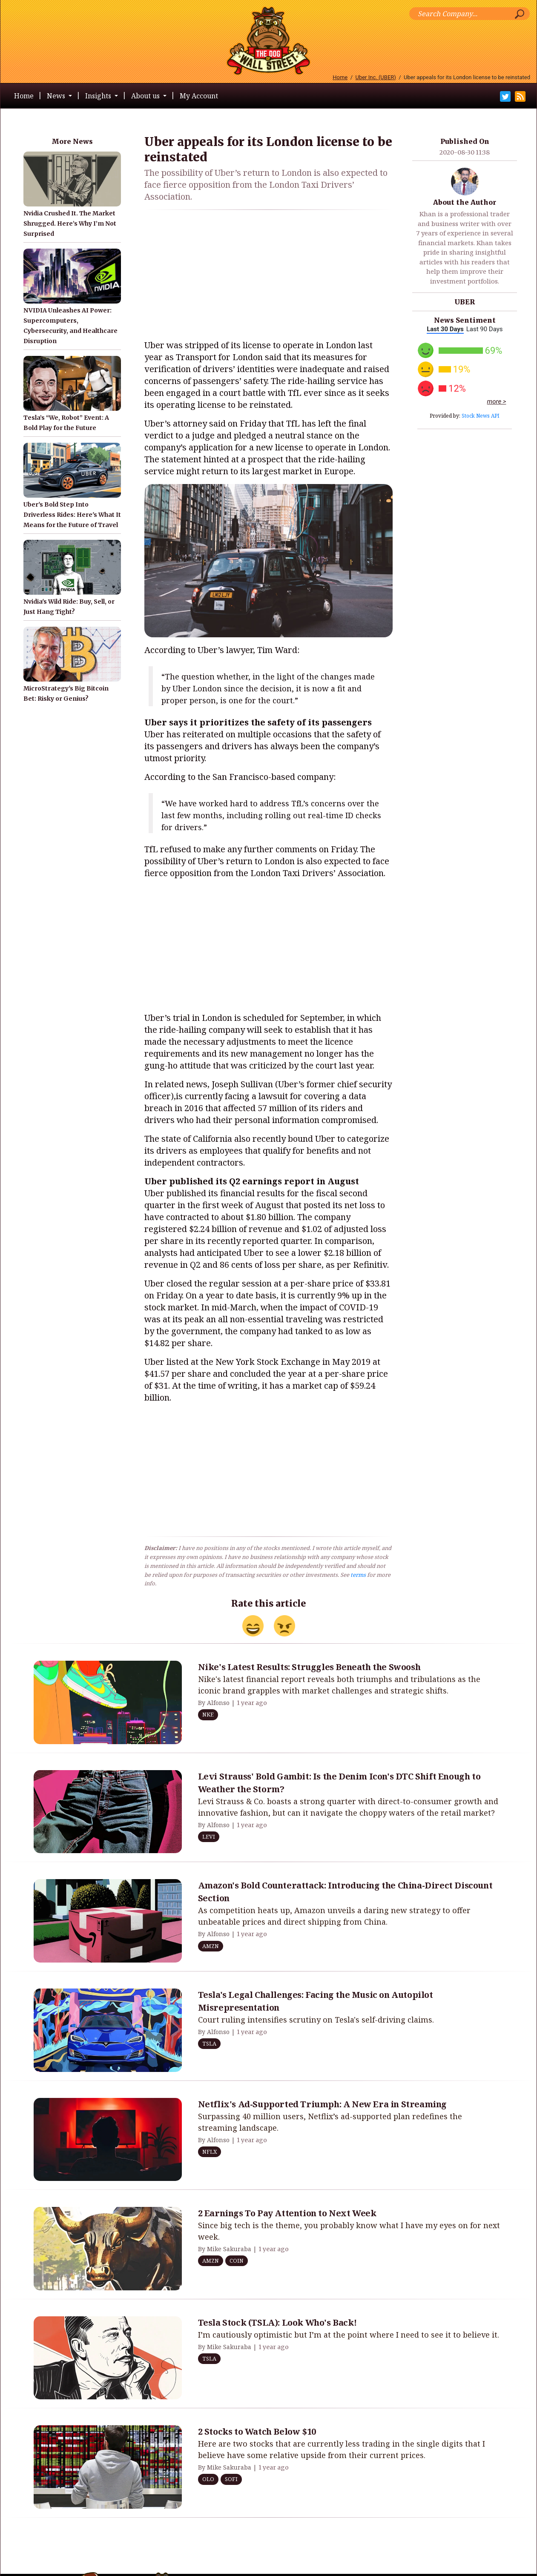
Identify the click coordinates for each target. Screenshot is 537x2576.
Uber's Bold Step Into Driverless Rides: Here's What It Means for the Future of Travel (72, 515)
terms (358, 1575)
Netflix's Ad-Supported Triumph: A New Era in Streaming (322, 2104)
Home (340, 77)
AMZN (210, 1946)
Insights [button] (99, 95)
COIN (237, 2260)
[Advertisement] (268, 276)
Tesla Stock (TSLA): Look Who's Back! (277, 2322)
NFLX (209, 2151)
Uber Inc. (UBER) (376, 77)
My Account (199, 95)
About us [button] (146, 95)
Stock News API (481, 415)
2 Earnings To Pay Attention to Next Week (287, 2213)
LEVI (208, 1836)
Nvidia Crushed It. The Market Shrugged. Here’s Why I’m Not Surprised (69, 223)
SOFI (231, 2479)
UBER (464, 302)
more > (496, 401)
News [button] (57, 95)
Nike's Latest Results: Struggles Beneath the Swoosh (309, 1667)
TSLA (209, 2043)
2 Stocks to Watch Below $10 (257, 2431)
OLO (208, 2479)
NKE (208, 1714)
